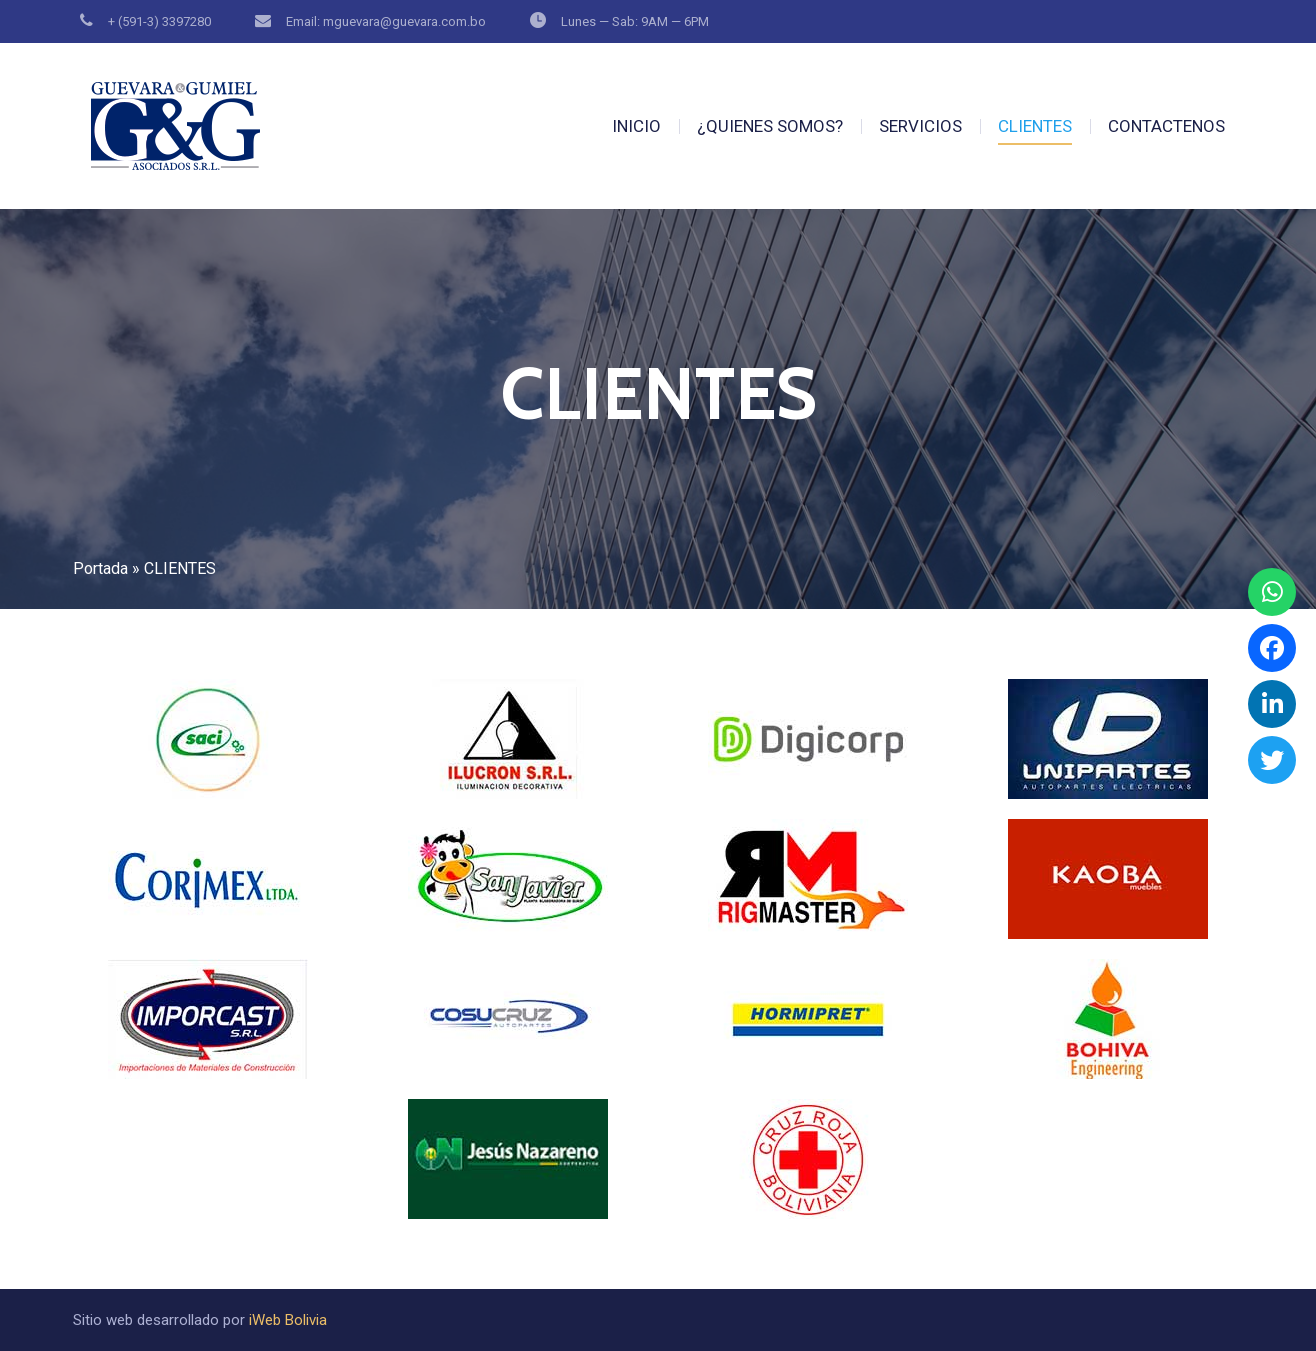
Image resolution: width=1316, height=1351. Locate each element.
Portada (100, 568)
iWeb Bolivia (288, 1320)
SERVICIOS (920, 126)
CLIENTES (1035, 126)
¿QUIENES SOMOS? (770, 126)
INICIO (636, 126)
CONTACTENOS (1166, 126)
